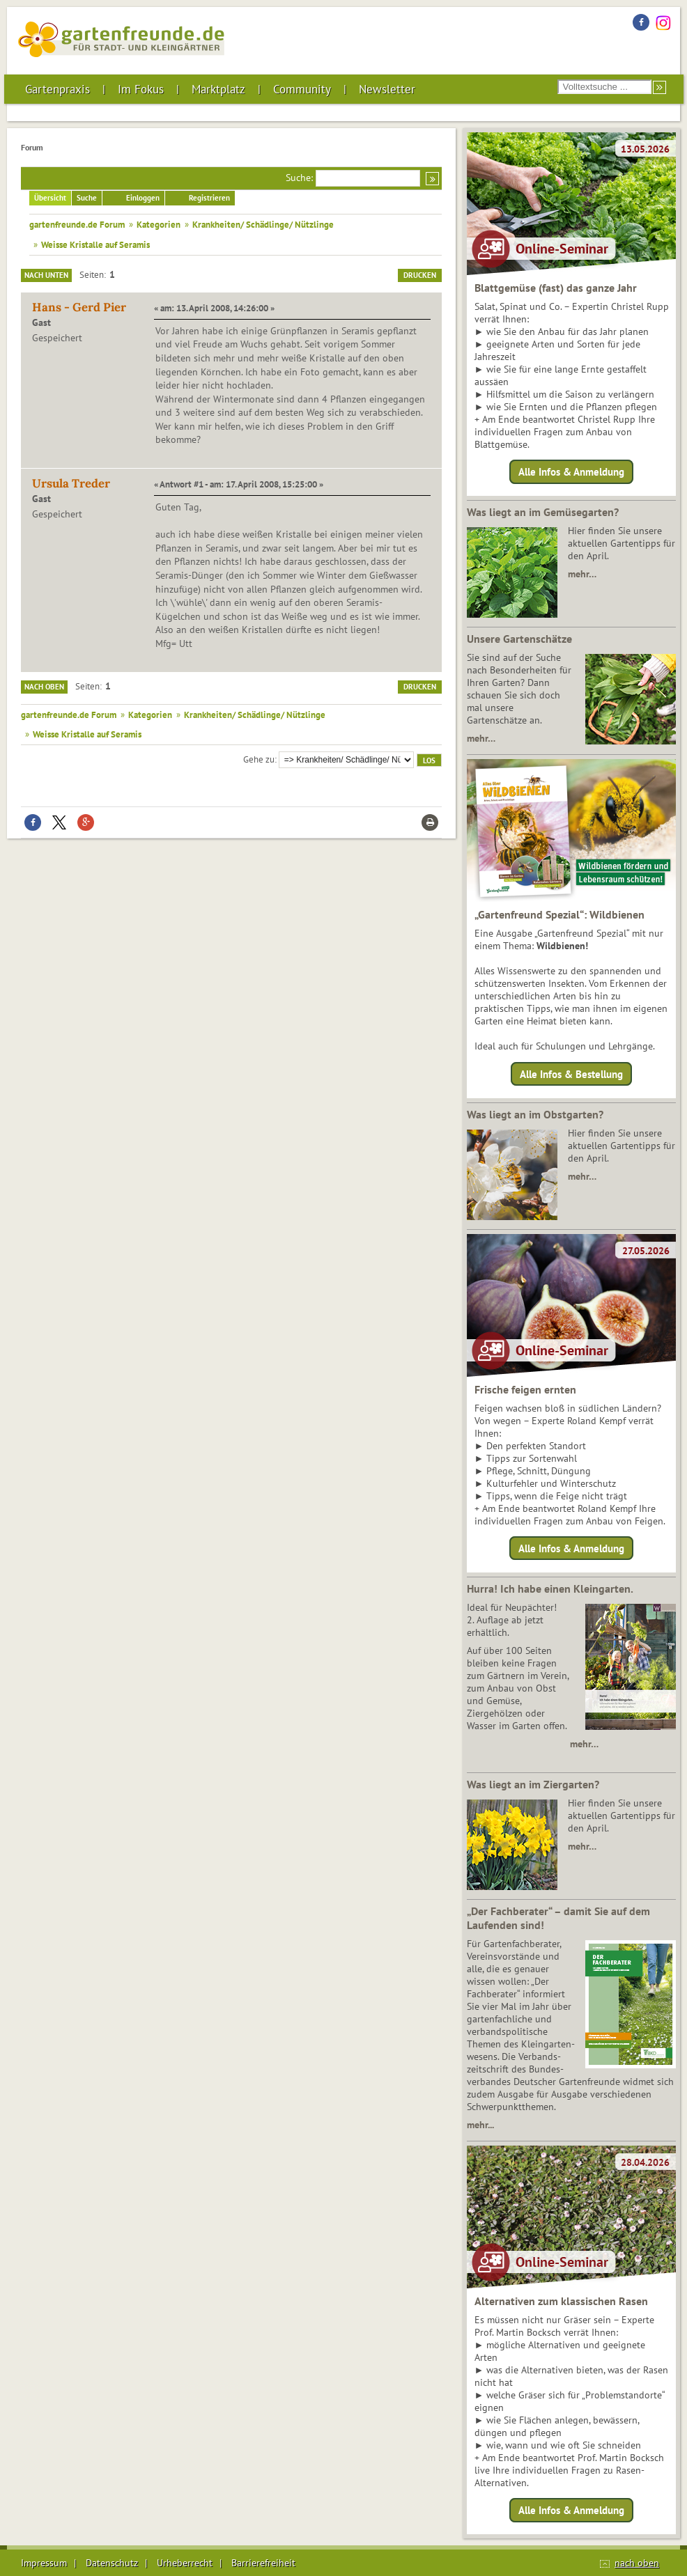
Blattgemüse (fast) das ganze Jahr (555, 288)
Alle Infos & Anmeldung (571, 471)
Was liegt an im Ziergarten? (533, 1784)
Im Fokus (141, 89)
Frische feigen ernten (525, 1389)
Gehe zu (259, 759)
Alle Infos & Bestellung (571, 1073)
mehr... (480, 2124)
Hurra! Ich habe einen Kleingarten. (550, 1588)
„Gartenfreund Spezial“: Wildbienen (559, 914)
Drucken (419, 275)
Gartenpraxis (57, 89)
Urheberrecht (185, 2563)
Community (302, 89)
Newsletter (387, 89)
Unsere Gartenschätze (519, 639)
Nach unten (46, 275)
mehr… (582, 574)
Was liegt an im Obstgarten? (535, 1114)
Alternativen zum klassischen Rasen (561, 2301)
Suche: (299, 177)
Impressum (44, 2563)
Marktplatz (218, 89)
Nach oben (44, 687)
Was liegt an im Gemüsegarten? (543, 512)
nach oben (637, 2563)
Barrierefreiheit (263, 2563)
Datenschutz (112, 2563)
